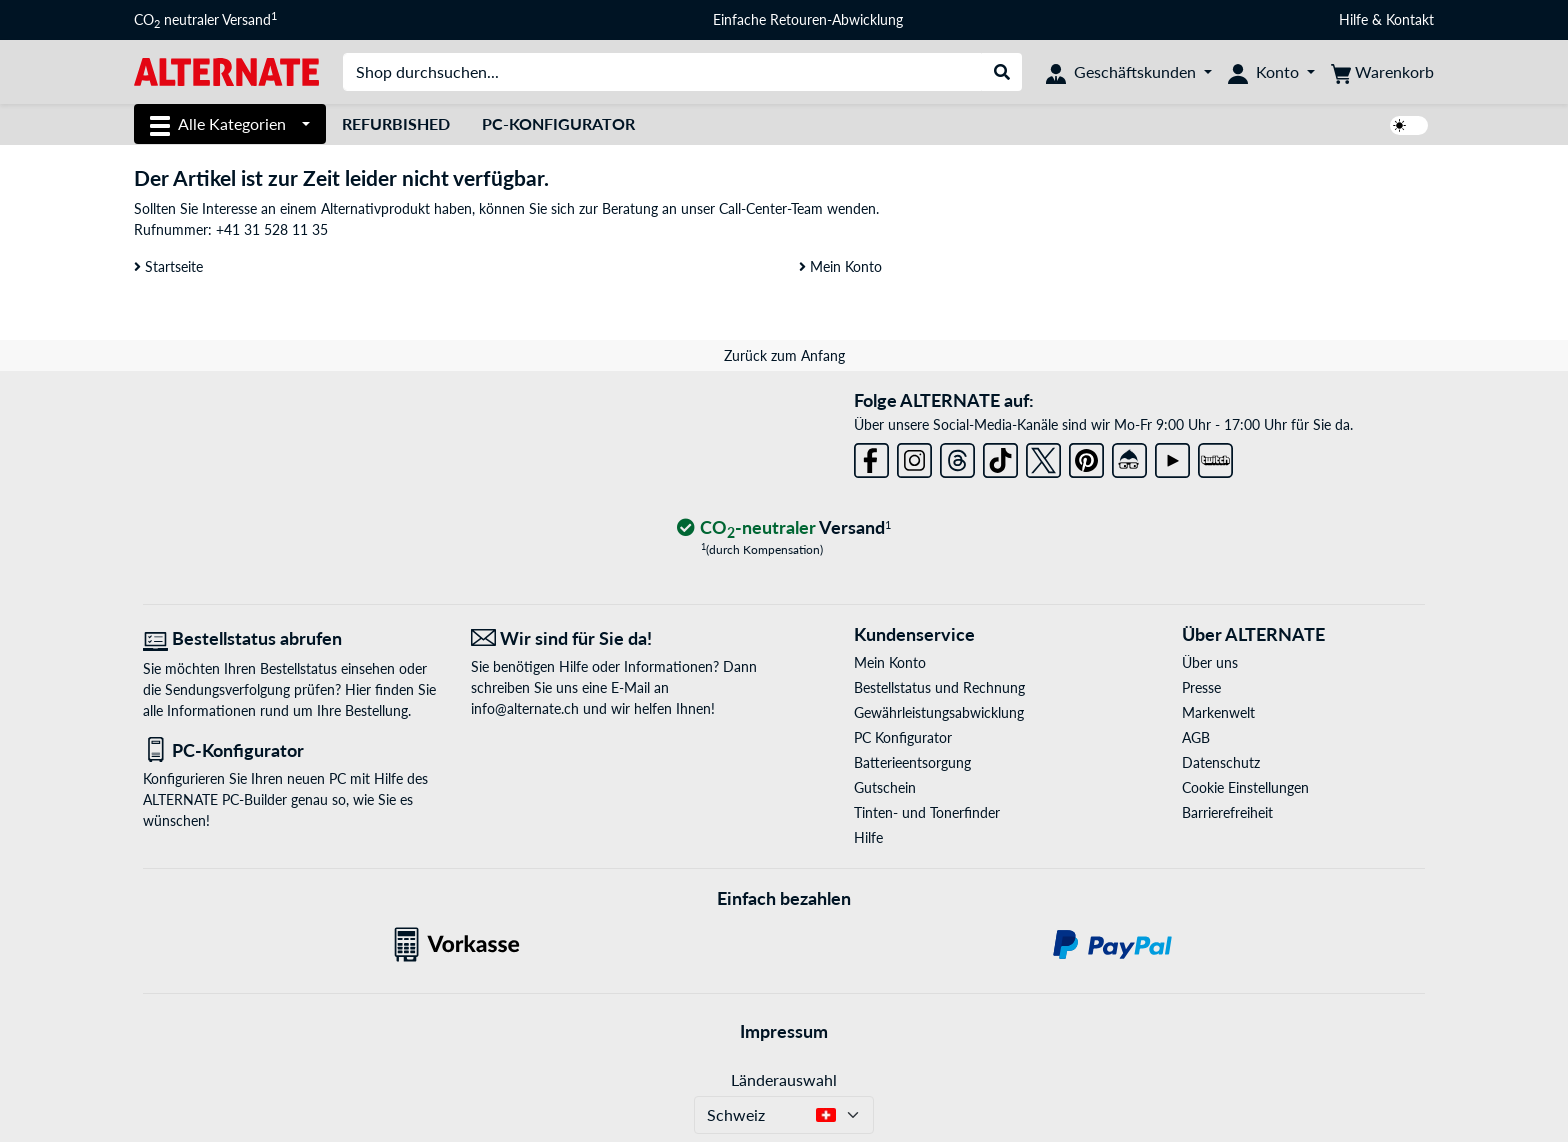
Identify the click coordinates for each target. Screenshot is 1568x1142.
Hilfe (1353, 19)
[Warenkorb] (1382, 72)
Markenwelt (1218, 712)
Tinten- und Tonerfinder (927, 812)
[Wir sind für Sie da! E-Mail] (620, 638)
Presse (1201, 687)
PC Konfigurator (903, 737)
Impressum (784, 1031)
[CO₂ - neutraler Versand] (784, 528)
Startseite (168, 266)
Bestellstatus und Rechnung (939, 687)
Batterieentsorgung (912, 762)
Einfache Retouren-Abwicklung (808, 19)
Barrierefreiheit (1227, 812)
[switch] (1409, 125)
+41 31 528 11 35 (272, 229)
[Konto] (1271, 72)
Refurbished (396, 123)
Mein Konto (840, 266)
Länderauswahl (784, 1079)
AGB (1196, 737)
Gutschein (885, 787)
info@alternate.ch (525, 708)
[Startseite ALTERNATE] (226, 70)
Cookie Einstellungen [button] (1245, 787)
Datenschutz (1221, 762)
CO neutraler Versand (205, 20)
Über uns (1210, 662)
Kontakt (1410, 19)
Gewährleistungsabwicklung (939, 712)
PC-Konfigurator (558, 123)
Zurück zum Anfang (784, 355)
